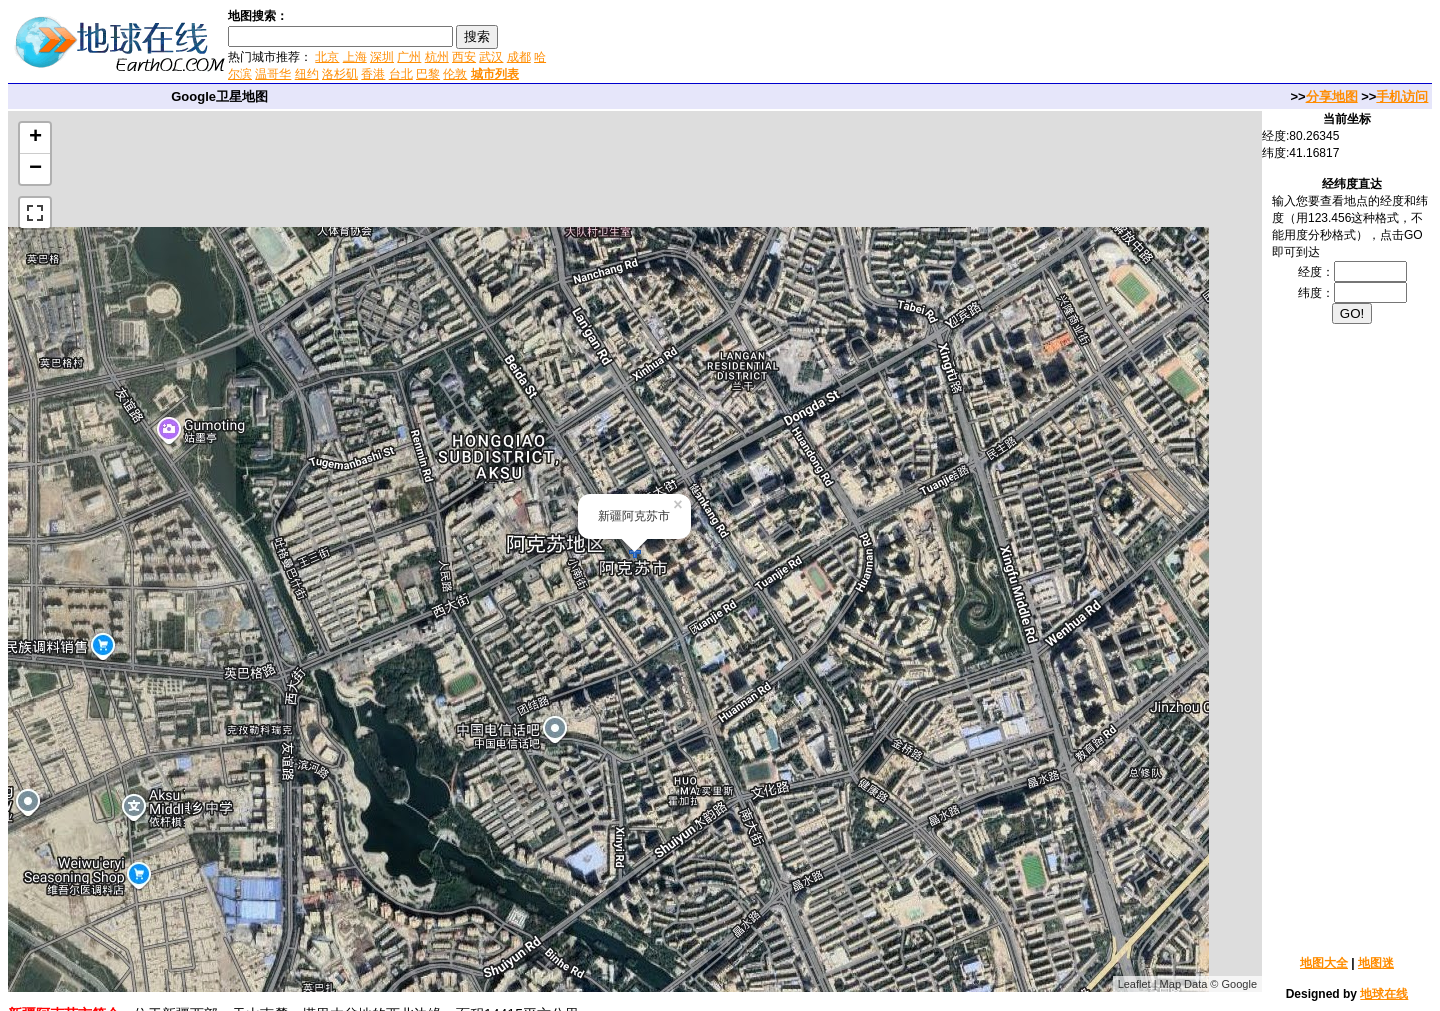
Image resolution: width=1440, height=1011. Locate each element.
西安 (464, 57)
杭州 (437, 57)
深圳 (382, 57)
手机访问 (1402, 96)
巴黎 (428, 74)
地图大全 (1324, 963)
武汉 (491, 57)
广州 (409, 57)
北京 (327, 57)
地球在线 (1384, 994)
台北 (401, 74)
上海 (355, 57)
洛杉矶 (340, 74)
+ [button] (35, 138)
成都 (519, 57)
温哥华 (273, 74)
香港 (373, 74)
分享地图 (1332, 96)
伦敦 (455, 74)
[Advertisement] (789, 44)
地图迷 (1376, 963)
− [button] (35, 169)
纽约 (307, 74)
